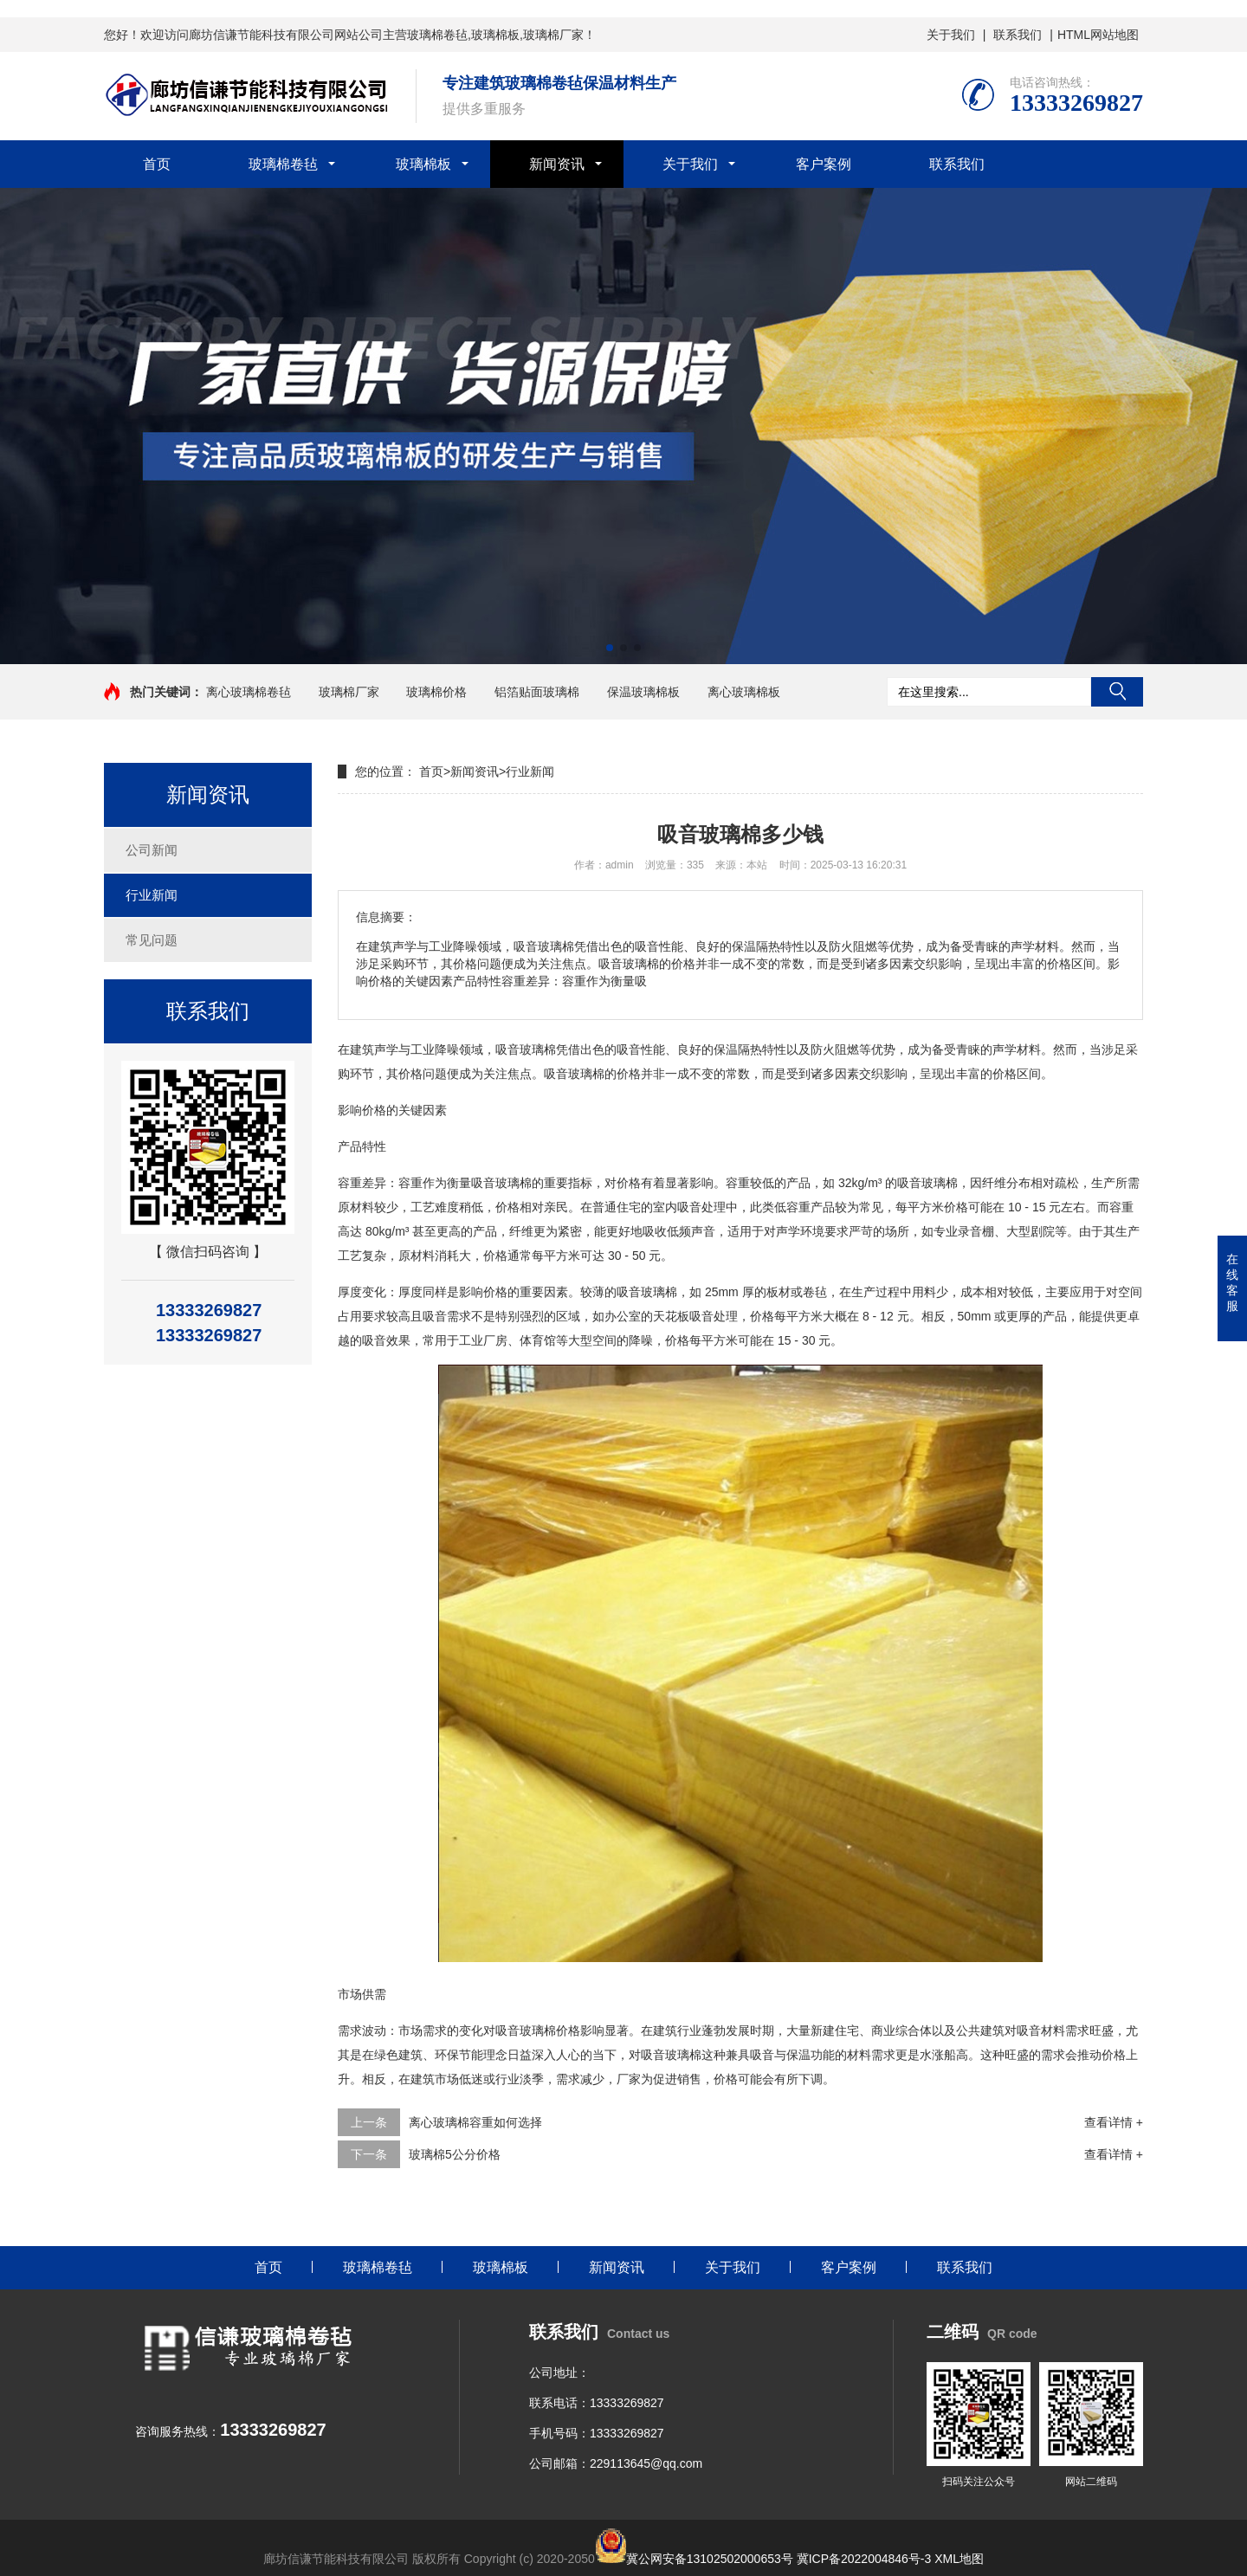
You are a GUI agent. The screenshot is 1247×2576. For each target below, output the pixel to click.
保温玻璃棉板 (643, 692)
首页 (157, 164)
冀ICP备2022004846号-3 (864, 2559)
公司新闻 (152, 850)
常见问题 (152, 940)
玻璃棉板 (423, 164)
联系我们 (1017, 35)
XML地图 (959, 2559)
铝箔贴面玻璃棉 (536, 692)
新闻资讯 (557, 164)
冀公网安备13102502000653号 (709, 2559)
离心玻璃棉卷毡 (248, 692)
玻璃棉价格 (436, 692)
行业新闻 (152, 895)
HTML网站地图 (1098, 35)
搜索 (1117, 692)
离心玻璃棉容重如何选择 (475, 2122)
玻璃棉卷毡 (283, 164)
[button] (609, 647)
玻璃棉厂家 (349, 692)
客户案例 (823, 164)
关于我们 (951, 35)
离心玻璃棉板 (743, 692)
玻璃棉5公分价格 (455, 2154)
